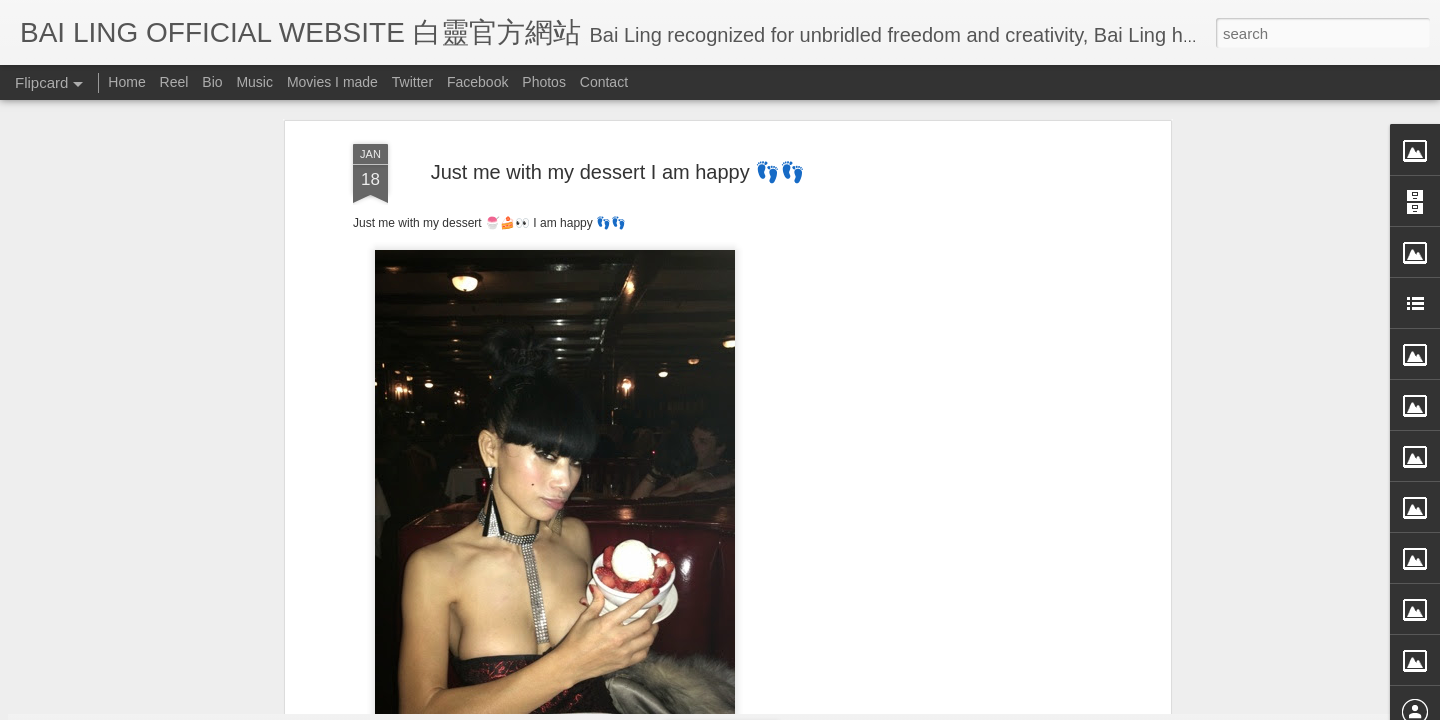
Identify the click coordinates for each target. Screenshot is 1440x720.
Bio (212, 82)
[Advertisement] (618, 404)
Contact (604, 82)
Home (126, 82)
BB (711, 275)
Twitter (412, 82)
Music (254, 82)
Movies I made (332, 82)
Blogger (843, 707)
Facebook (477, 82)
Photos (544, 82)
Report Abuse (902, 707)
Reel (174, 82)
